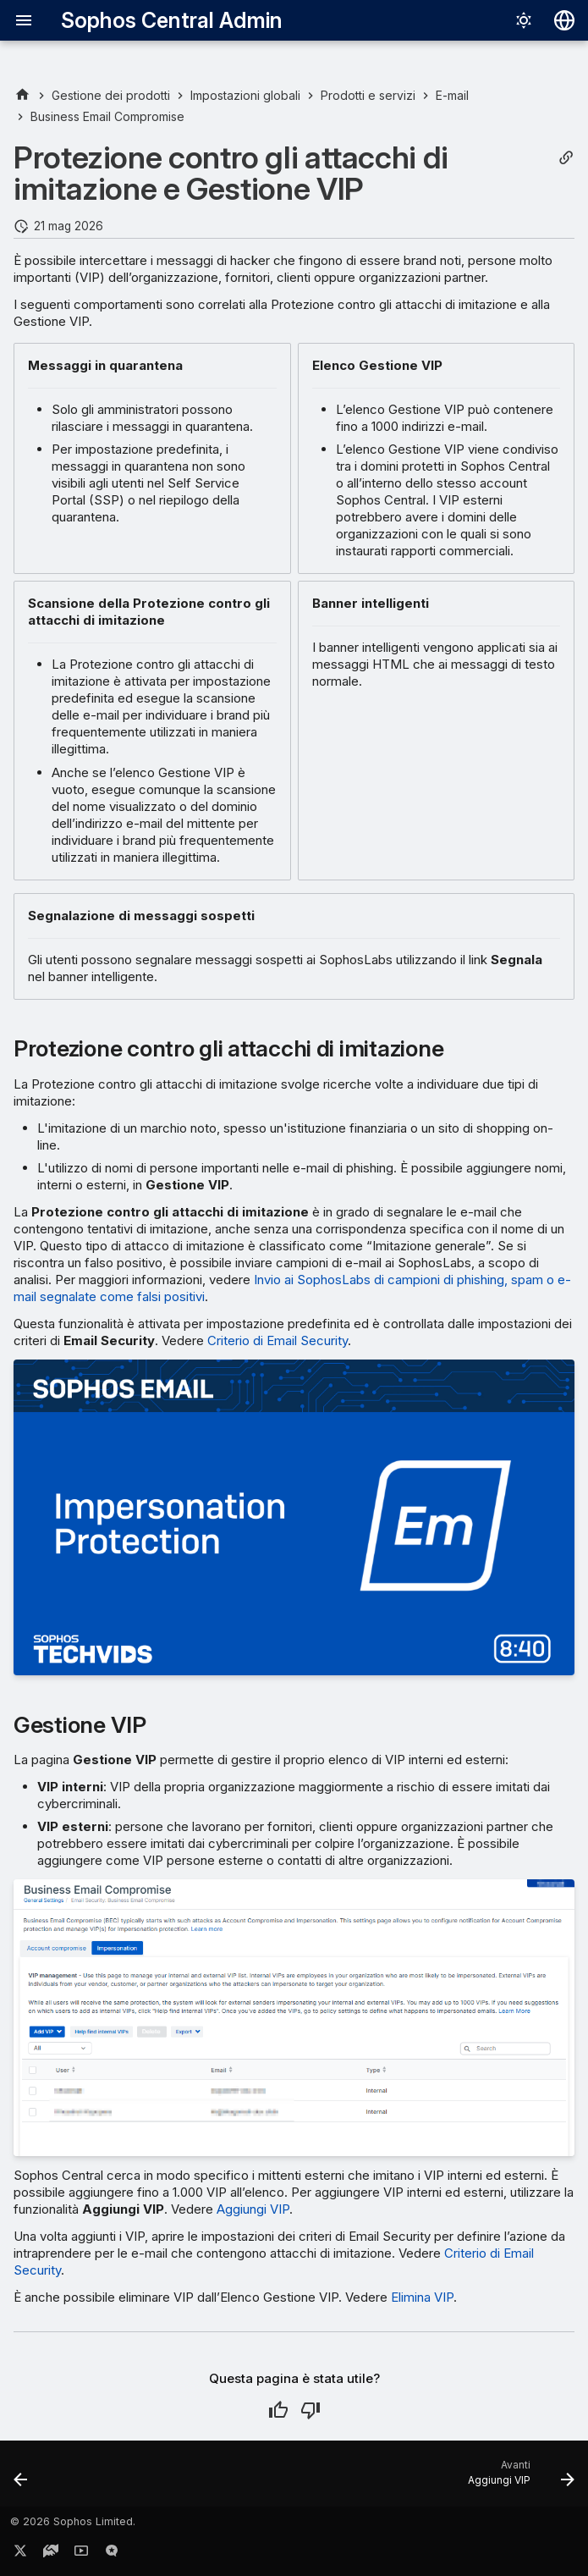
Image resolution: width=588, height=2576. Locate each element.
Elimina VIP (422, 2297)
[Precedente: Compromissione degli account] (22, 2478)
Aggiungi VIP (253, 2209)
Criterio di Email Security (277, 1340)
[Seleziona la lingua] (564, 20)
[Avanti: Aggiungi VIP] (517, 2478)
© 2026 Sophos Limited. (72, 2521)
